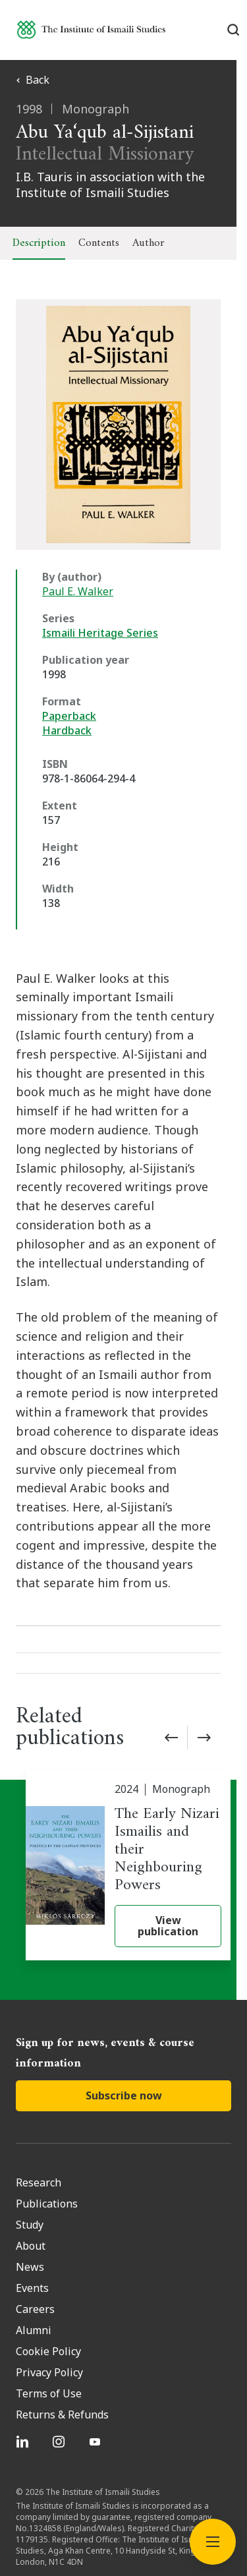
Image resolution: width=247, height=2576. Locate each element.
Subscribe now (124, 2038)
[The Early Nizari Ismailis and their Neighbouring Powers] (128, 1809)
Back (32, 80)
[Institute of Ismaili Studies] (91, 29)
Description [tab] (39, 243)
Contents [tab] (98, 243)
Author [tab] (148, 243)
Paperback (69, 716)
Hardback (67, 730)
